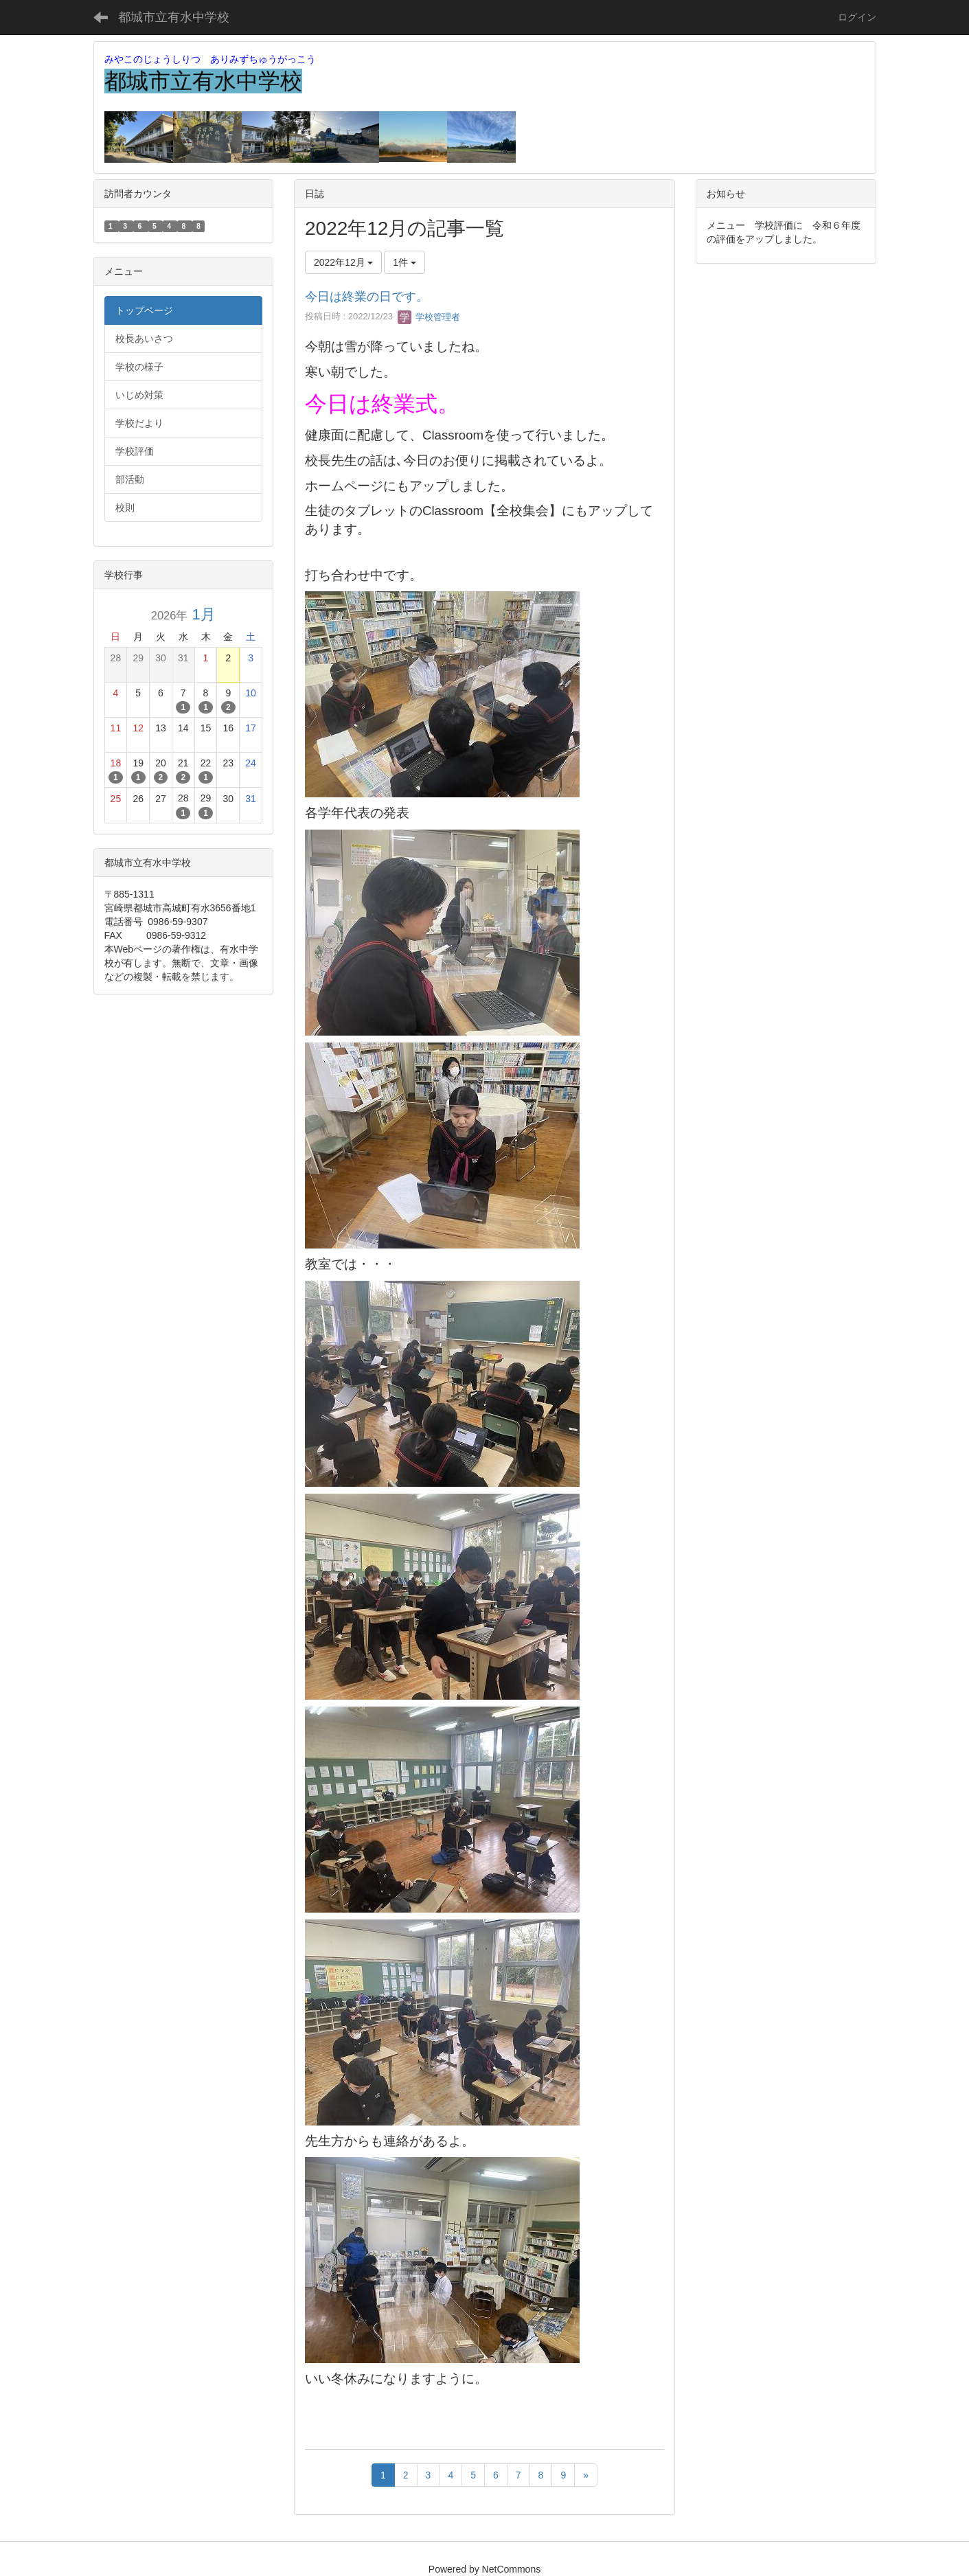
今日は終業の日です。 (367, 297)
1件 (404, 262)
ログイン (857, 17)
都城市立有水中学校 (173, 17)
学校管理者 (429, 317)
